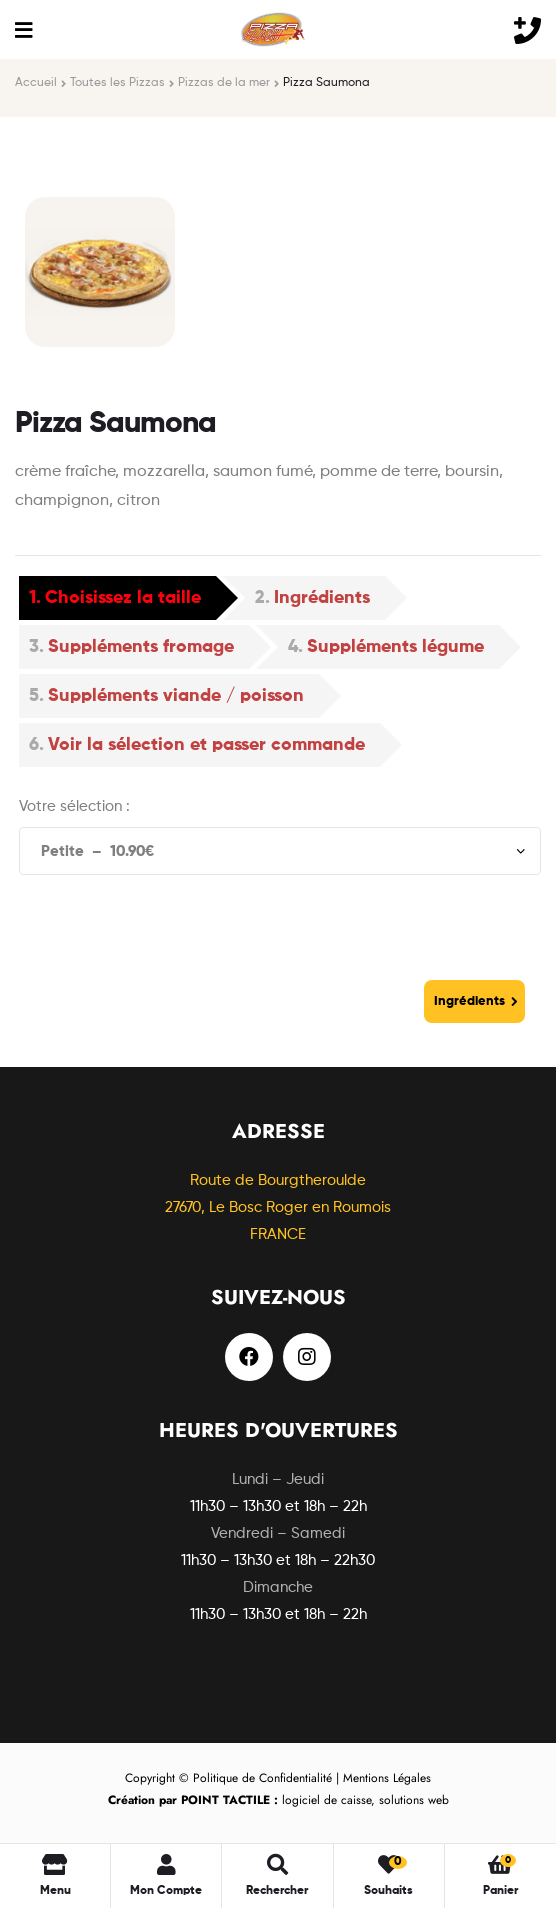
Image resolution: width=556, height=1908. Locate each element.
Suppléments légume (395, 647)
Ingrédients (322, 598)
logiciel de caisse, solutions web (278, 1800)
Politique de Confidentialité (262, 1778)
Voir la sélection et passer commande (206, 745)
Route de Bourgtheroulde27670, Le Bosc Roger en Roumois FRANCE (278, 1207)
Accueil (36, 83)
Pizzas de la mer (224, 83)
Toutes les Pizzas (117, 83)
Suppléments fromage (141, 647)
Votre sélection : (74, 806)
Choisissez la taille (123, 598)
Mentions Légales (387, 1778)
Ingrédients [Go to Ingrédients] (469, 1001)
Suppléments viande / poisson (176, 696)
